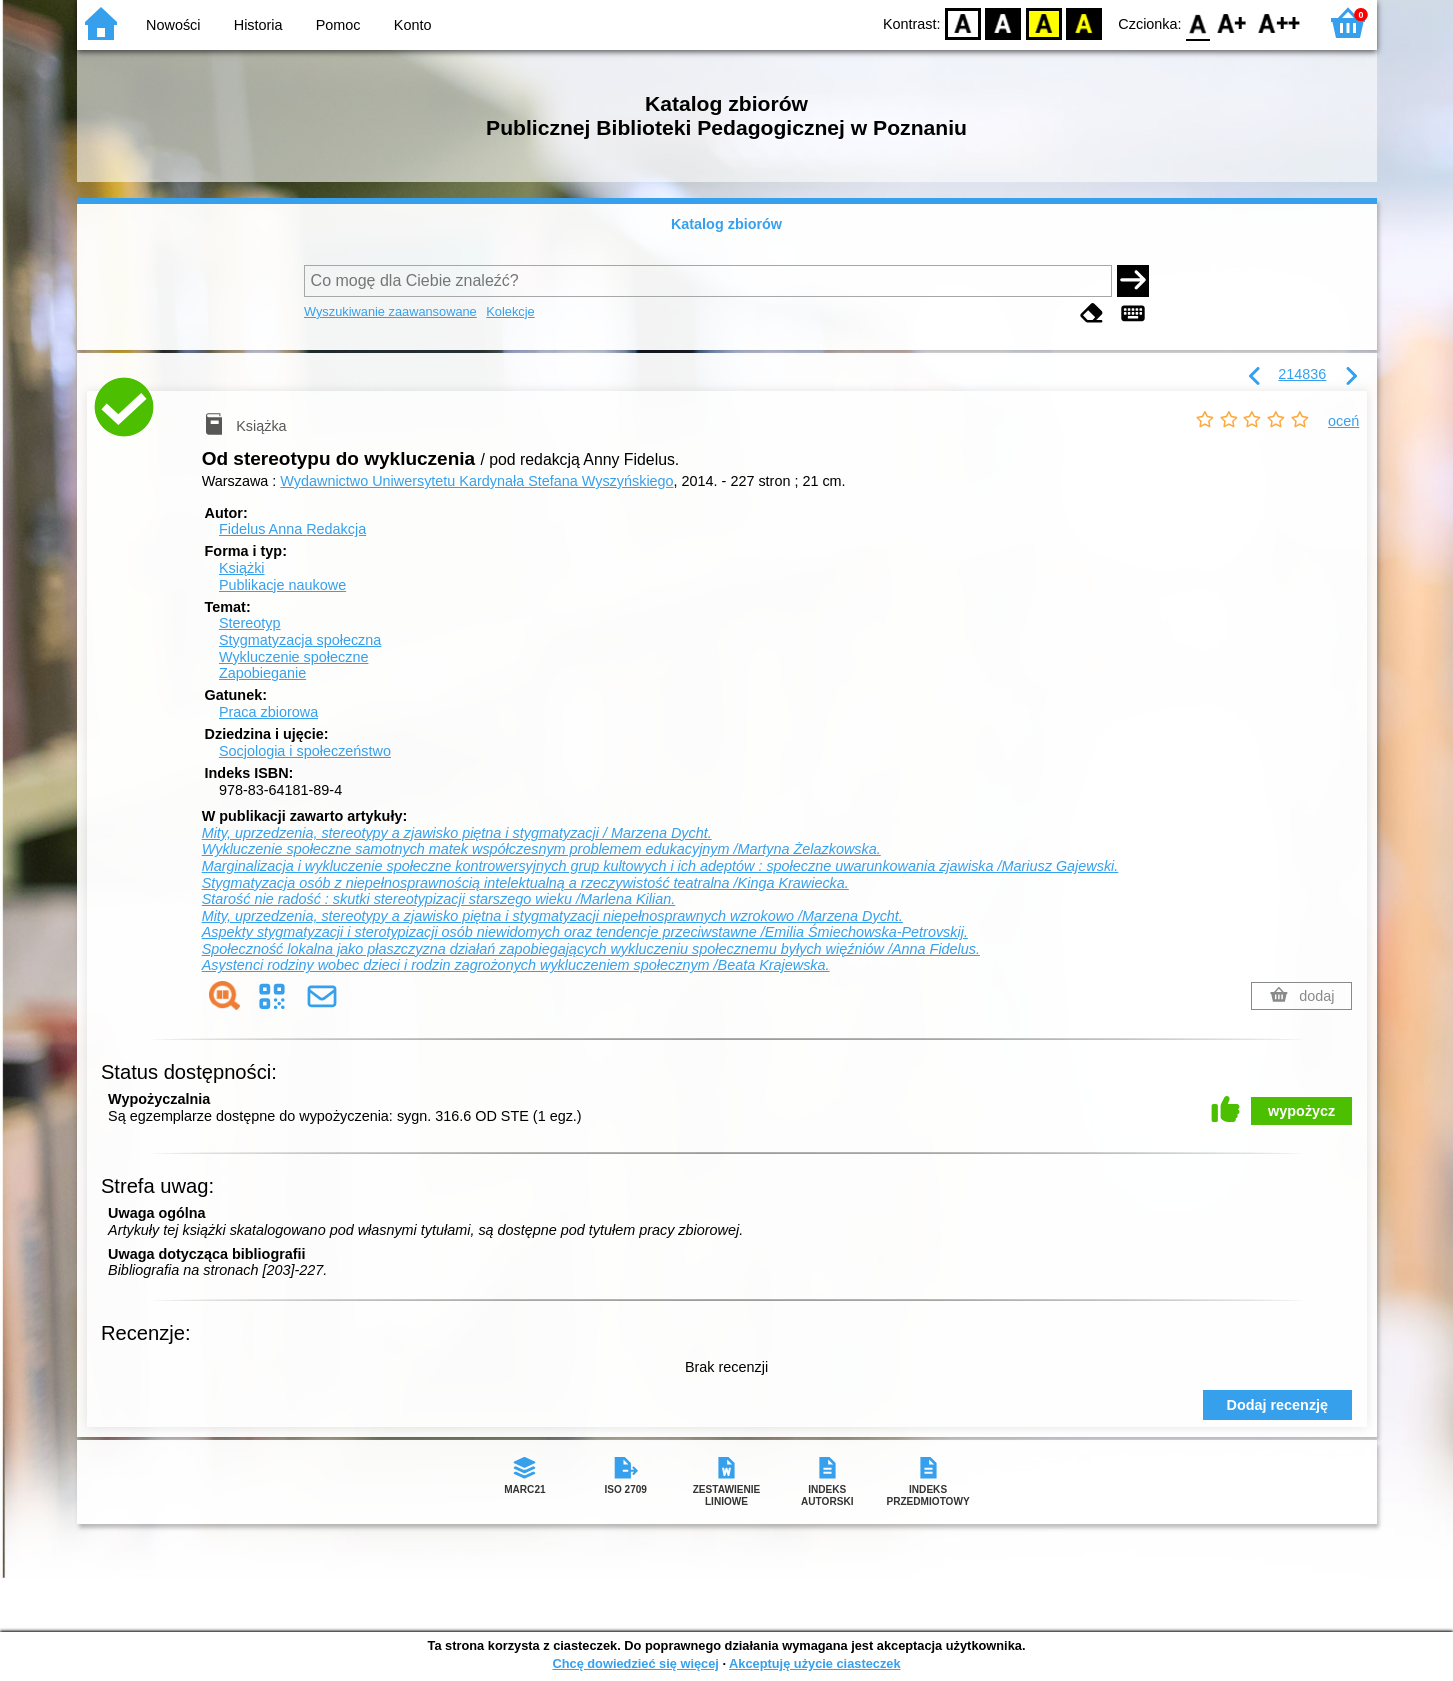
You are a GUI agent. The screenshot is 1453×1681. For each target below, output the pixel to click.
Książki (242, 568)
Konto (413, 25)
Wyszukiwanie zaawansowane (390, 311)
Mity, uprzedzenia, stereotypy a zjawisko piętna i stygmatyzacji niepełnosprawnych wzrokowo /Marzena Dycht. (552, 916)
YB (1043, 22)
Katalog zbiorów (726, 224)
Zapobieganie (262, 673)
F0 (1198, 22)
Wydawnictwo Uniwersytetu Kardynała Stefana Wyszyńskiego (476, 481)
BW (1004, 22)
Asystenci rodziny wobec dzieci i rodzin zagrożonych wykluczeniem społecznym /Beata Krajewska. (516, 965)
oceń (1343, 421)
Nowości (173, 25)
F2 (1279, 22)
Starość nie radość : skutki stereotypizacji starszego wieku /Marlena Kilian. (439, 899)
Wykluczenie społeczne (293, 657)
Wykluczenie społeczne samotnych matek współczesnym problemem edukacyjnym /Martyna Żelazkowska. (541, 849)
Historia (258, 25)
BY (1084, 22)
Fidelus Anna (292, 529)
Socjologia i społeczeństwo (305, 751)
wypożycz (1301, 1111)
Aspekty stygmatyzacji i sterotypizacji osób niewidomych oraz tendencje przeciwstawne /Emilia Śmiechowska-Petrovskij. (585, 932)
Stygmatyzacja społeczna (300, 640)
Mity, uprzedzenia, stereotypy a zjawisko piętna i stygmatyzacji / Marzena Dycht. (457, 833)
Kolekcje (510, 311)
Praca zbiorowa (268, 712)
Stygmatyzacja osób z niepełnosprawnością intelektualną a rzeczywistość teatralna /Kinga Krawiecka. (525, 883)
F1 (1232, 22)
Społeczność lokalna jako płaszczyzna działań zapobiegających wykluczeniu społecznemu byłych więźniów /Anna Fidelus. (591, 949)
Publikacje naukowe (282, 585)
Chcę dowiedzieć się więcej (635, 1663)
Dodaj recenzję (1278, 1405)
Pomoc (338, 25)
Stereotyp (250, 623)
